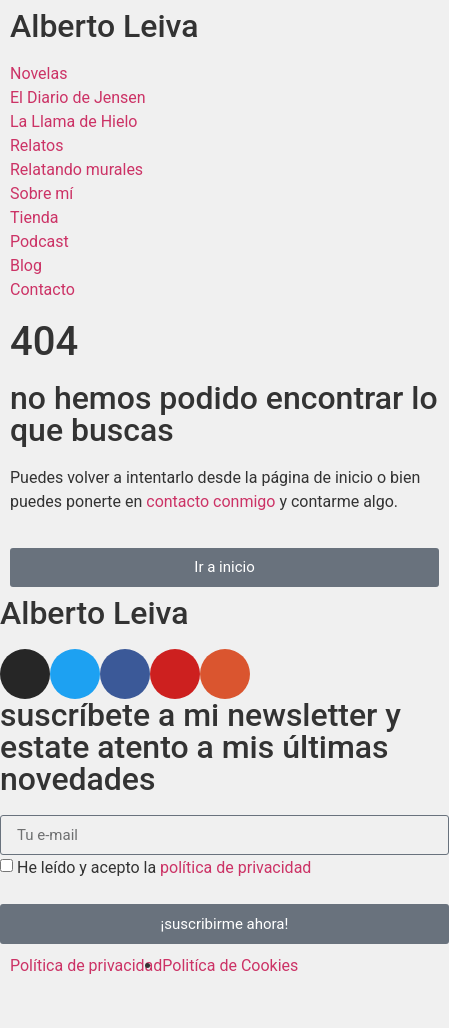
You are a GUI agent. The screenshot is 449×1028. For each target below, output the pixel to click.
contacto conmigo (210, 501)
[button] (224, 567)
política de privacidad (235, 867)
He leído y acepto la (164, 867)
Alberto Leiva (104, 26)
